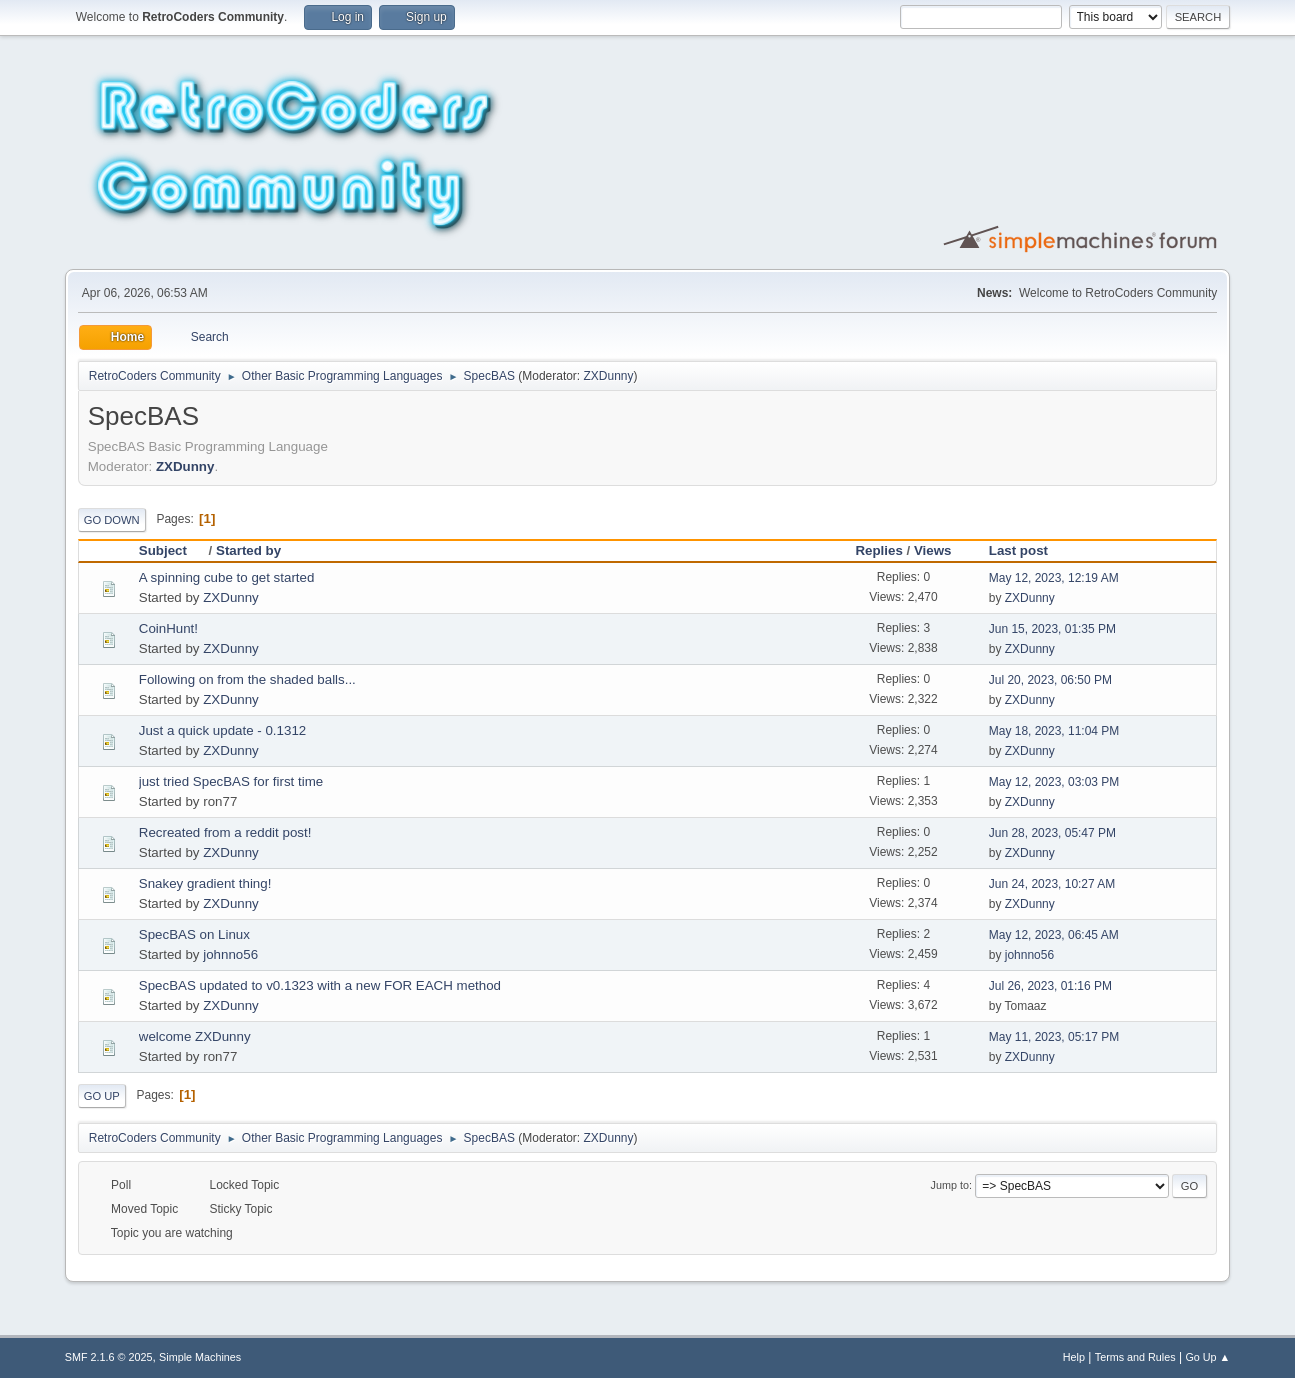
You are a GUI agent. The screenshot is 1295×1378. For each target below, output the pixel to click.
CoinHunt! (168, 628)
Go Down (112, 520)
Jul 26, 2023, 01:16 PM (1050, 986)
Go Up (102, 1096)
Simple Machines (200, 1357)
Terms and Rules (1135, 1357)
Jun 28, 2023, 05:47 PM (1052, 833)
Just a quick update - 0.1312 (222, 730)
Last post (1018, 550)
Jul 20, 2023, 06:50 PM (1050, 680)
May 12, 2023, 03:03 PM (1054, 782)
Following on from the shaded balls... (247, 679)
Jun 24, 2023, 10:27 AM (1052, 884)
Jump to (950, 1185)
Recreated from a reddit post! (225, 832)
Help (1074, 1357)
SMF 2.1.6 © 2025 (109, 1357)
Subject (172, 550)
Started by (248, 550)
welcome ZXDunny (195, 1036)
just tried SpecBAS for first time (231, 781)
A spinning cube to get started (227, 577)
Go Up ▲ (1207, 1357)
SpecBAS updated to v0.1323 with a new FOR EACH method (320, 985)
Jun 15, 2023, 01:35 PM (1052, 629)
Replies (878, 550)
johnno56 (230, 954)
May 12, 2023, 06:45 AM (1054, 935)
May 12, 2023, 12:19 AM (1054, 578)
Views (933, 550)
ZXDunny (609, 376)
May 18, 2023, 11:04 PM (1054, 731)
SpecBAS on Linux (194, 934)
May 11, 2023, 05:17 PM (1054, 1037)
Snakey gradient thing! (205, 883)
